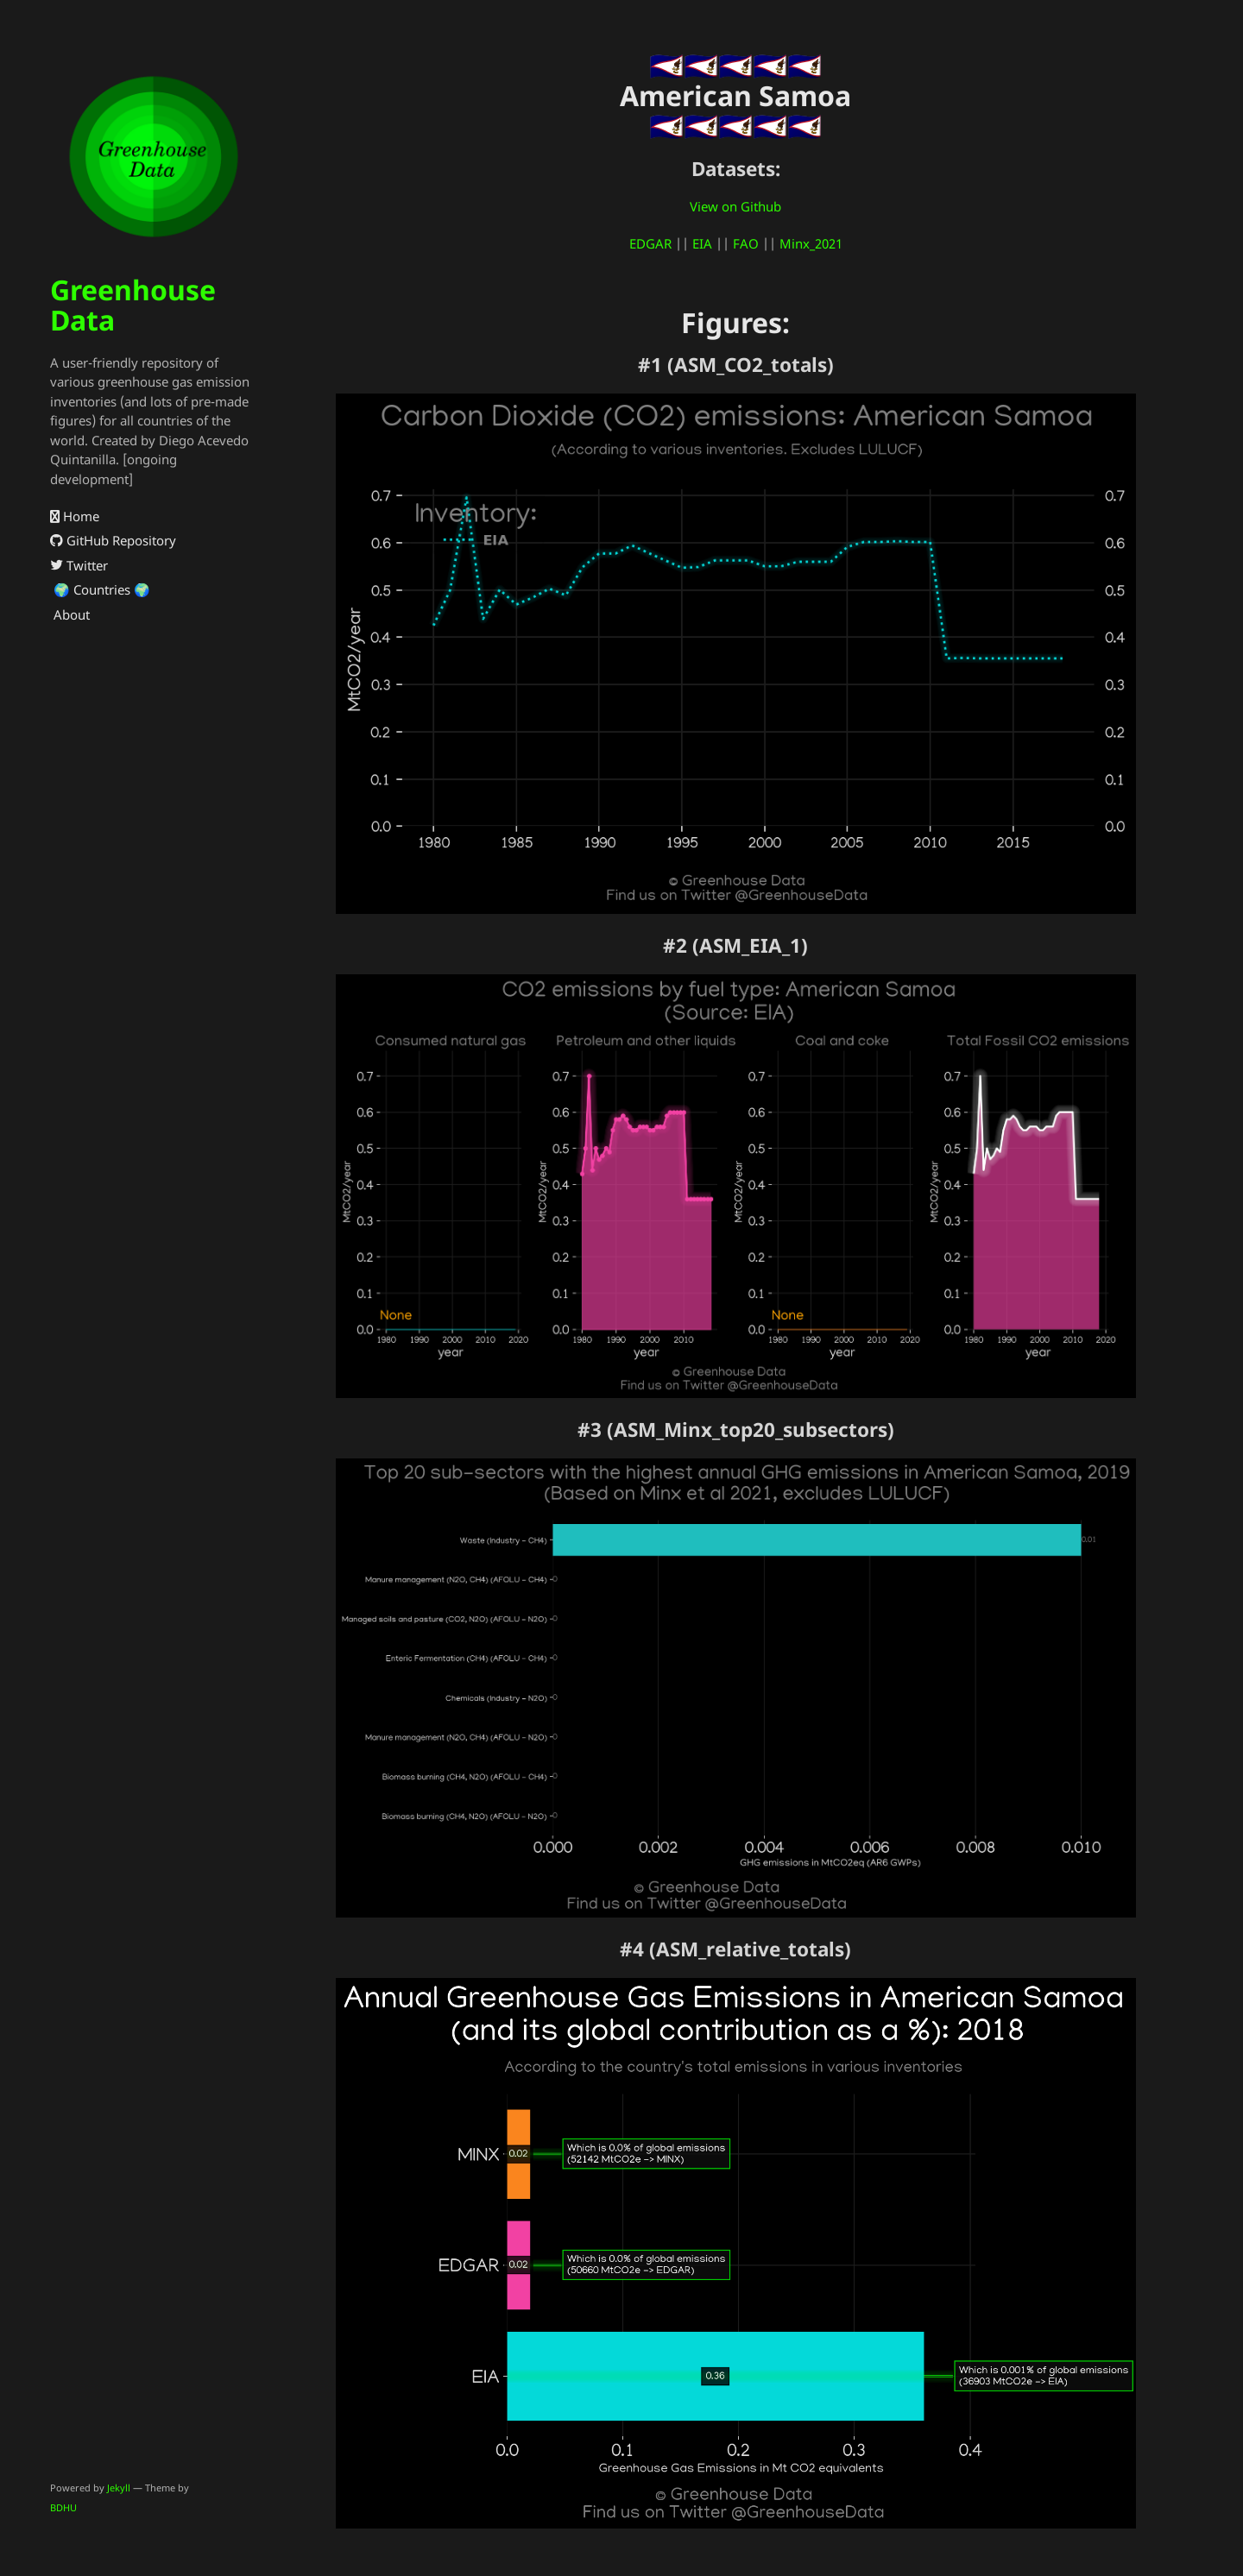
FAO (746, 243)
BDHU (63, 2507)
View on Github (735, 206)
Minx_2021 (810, 243)
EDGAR (650, 243)
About (70, 614)
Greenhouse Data (133, 304)
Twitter (79, 565)
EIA (702, 243)
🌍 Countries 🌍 (100, 589)
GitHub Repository (113, 540)
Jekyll (118, 2487)
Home (74, 516)
